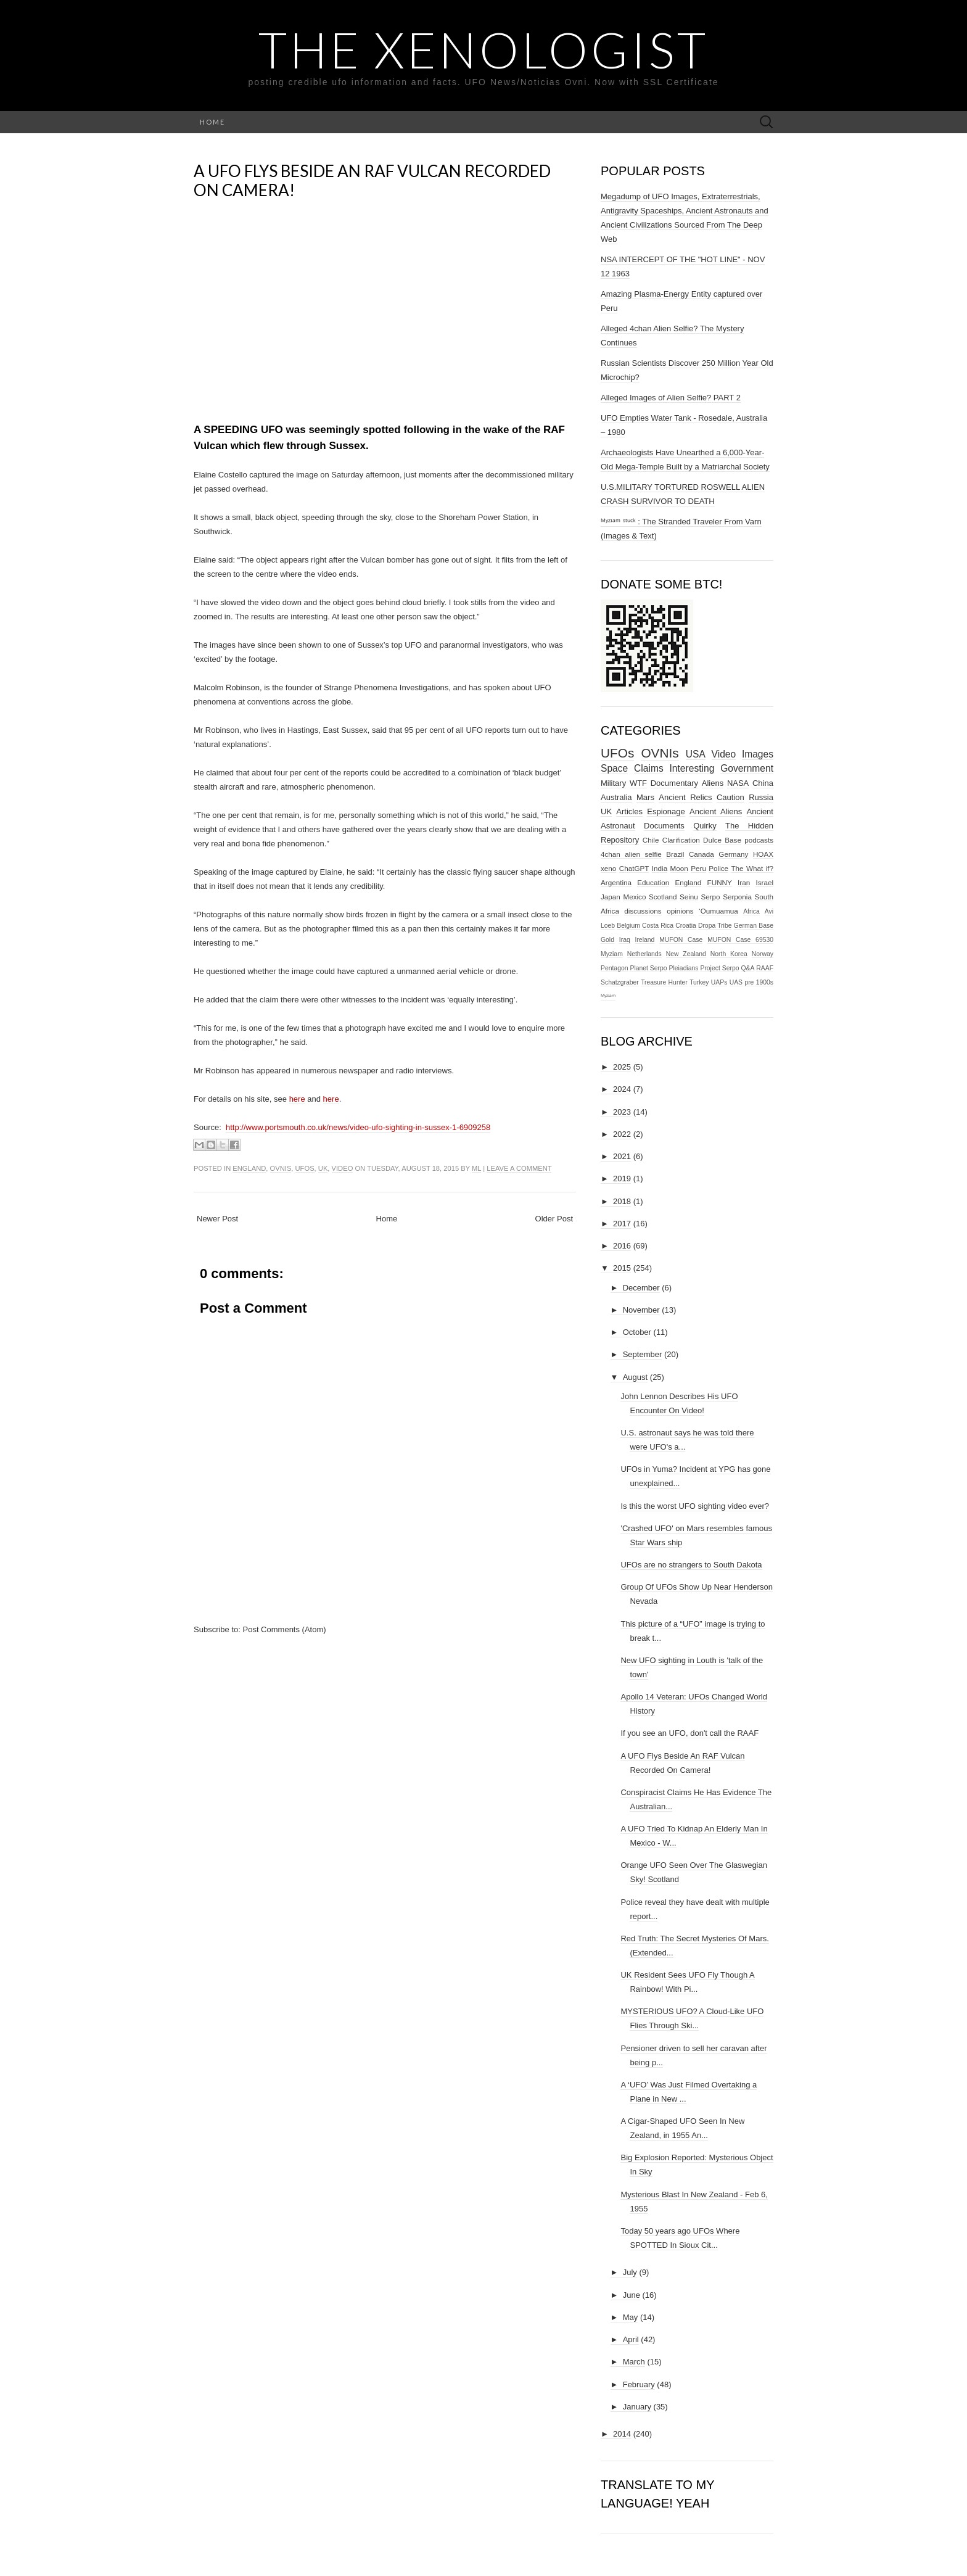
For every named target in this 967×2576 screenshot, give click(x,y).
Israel (764, 882)
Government (746, 768)
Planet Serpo (648, 968)
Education (653, 882)
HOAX (763, 854)
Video (342, 1168)
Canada (701, 854)
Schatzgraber (620, 982)
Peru (698, 868)
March (634, 2361)
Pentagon (614, 968)
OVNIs (281, 1168)
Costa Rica (657, 925)
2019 (622, 1178)
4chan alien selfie (631, 854)
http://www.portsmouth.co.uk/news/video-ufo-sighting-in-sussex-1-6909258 (358, 1127)
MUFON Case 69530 (740, 939)
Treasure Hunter (664, 982)
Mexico (634, 897)
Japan (610, 897)
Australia (616, 797)
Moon (679, 868)
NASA (738, 783)
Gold (607, 939)
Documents (664, 825)
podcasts (758, 840)
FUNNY (719, 882)
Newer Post (217, 1218)
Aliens (712, 783)
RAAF (764, 968)
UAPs (719, 982)
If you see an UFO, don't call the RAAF (689, 1733)
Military (613, 783)
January (637, 2406)
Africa (751, 911)
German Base (753, 925)
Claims (649, 768)
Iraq (624, 939)
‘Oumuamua (718, 911)
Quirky (705, 825)
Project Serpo (719, 968)
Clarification (681, 840)
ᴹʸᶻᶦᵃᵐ (608, 996)
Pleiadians (684, 968)
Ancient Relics (685, 797)
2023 (622, 1112)
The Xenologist (483, 49)
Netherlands (644, 954)
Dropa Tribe (715, 925)
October (637, 1332)
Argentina (616, 882)
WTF (638, 783)
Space (614, 768)
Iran (744, 882)
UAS (736, 982)
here (297, 1099)
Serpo (710, 897)
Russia (761, 797)
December (641, 1287)
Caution (730, 797)
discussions (642, 911)
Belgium (628, 925)
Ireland (645, 939)
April (631, 2339)
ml (476, 1168)
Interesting (692, 768)
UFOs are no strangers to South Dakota (691, 1564)
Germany (733, 854)
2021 (622, 1156)
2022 (622, 1134)
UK (323, 1168)
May (630, 2317)
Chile (651, 840)
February (639, 2384)
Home (212, 122)
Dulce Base (722, 840)
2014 (622, 2433)
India (659, 868)
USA (696, 754)
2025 (622, 1066)
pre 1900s (758, 982)
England (249, 1168)
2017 (622, 1223)
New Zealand (686, 954)
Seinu (689, 897)
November (641, 1310)
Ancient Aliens (715, 811)
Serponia (737, 897)
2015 (622, 1268)
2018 (622, 1201)
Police (718, 868)
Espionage (666, 811)
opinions (680, 911)
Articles (629, 811)
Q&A (747, 968)
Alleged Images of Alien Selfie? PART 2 (671, 397)
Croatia (685, 925)
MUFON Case (680, 939)
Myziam (612, 954)
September (642, 1354)
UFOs (305, 1168)
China (762, 783)
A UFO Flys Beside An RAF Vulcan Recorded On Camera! (372, 180)
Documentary (674, 783)
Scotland (663, 897)
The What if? (752, 868)
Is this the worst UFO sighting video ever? (694, 1506)
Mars (645, 797)
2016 (622, 1245)
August (635, 1377)
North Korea (728, 954)
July (630, 2272)
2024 (622, 1089)
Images (757, 754)
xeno (608, 868)
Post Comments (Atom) (284, 1629)
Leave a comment (519, 1168)
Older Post (554, 1218)
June (631, 2295)
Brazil (675, 854)
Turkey (699, 982)
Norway (762, 954)
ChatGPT (634, 868)
